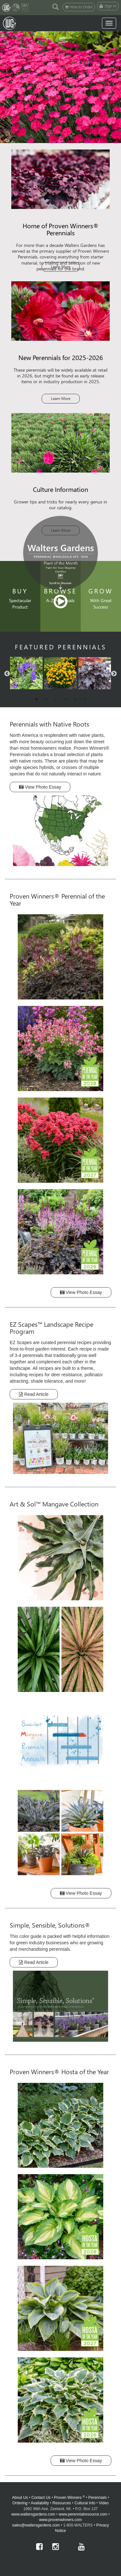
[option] (60, 673)
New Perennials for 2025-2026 (60, 357)
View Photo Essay (40, 787)
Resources (61, 2503)
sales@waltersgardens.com (36, 2525)
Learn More (60, 266)
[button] (55, 6)
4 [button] (65, 699)
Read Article (33, 1394)
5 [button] (75, 699)
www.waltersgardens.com (33, 2514)
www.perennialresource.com (83, 2514)
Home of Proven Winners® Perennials (61, 229)
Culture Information (60, 488)
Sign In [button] (107, 6)
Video (103, 2503)
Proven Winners (69, 2497)
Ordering (19, 2503)
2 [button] (46, 699)
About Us (20, 2497)
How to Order (79, 7)
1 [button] (36, 699)
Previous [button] (7, 674)
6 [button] (85, 699)
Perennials (97, 2497)
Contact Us (40, 2497)
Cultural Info (85, 2503)
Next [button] (114, 674)
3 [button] (56, 699)
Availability (40, 2503)
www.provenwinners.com (60, 2519)
